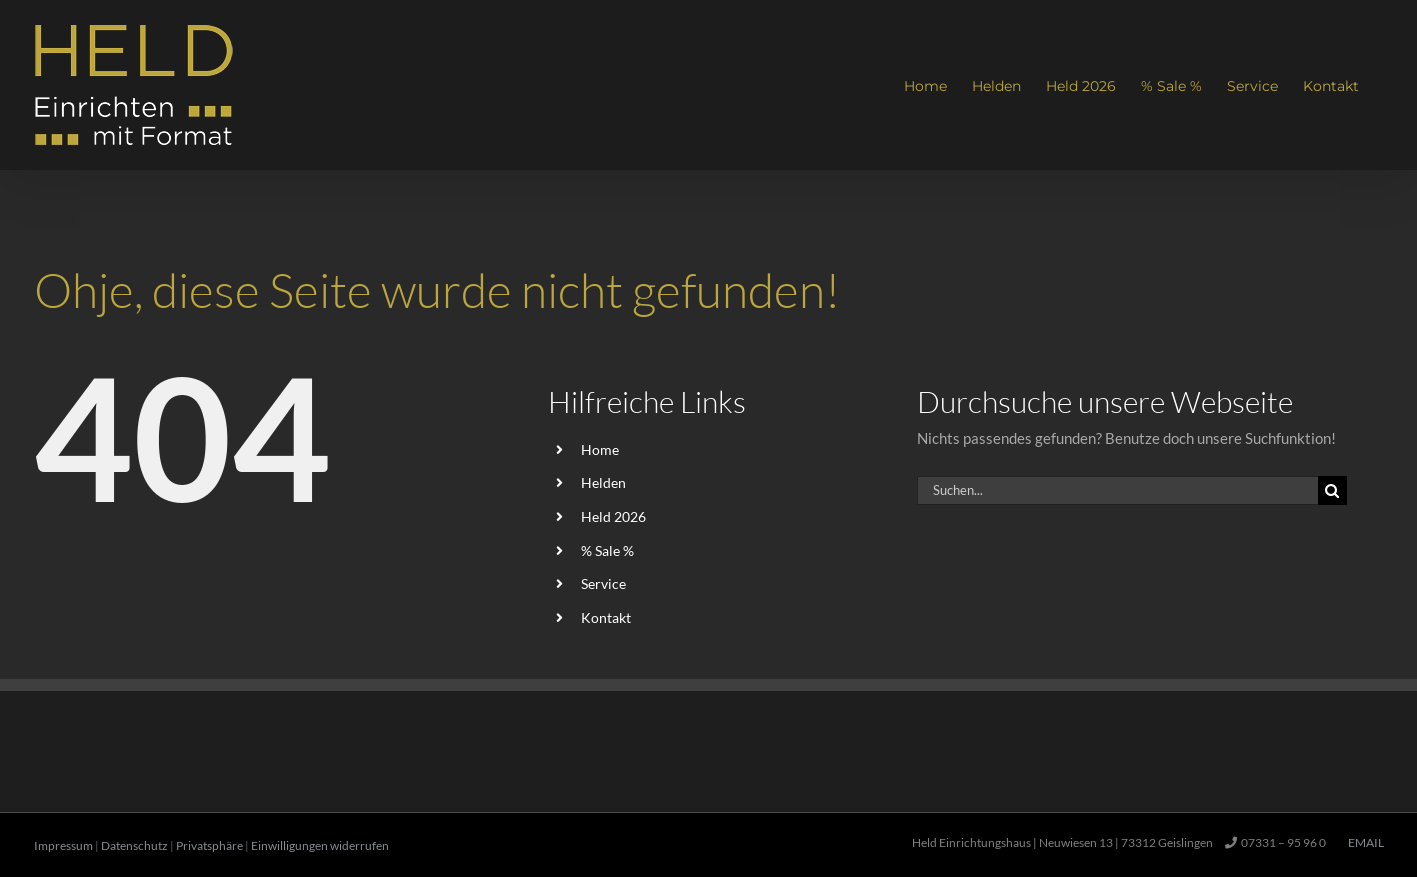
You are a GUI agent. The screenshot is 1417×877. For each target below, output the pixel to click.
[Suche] (1332, 490)
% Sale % (607, 550)
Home (600, 449)
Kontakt (606, 617)
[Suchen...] (1117, 490)
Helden (603, 482)
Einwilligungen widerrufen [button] (320, 845)
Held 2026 (613, 516)
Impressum (63, 845)
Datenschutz (134, 845)
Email (1364, 842)
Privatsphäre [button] (209, 845)
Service (603, 583)
